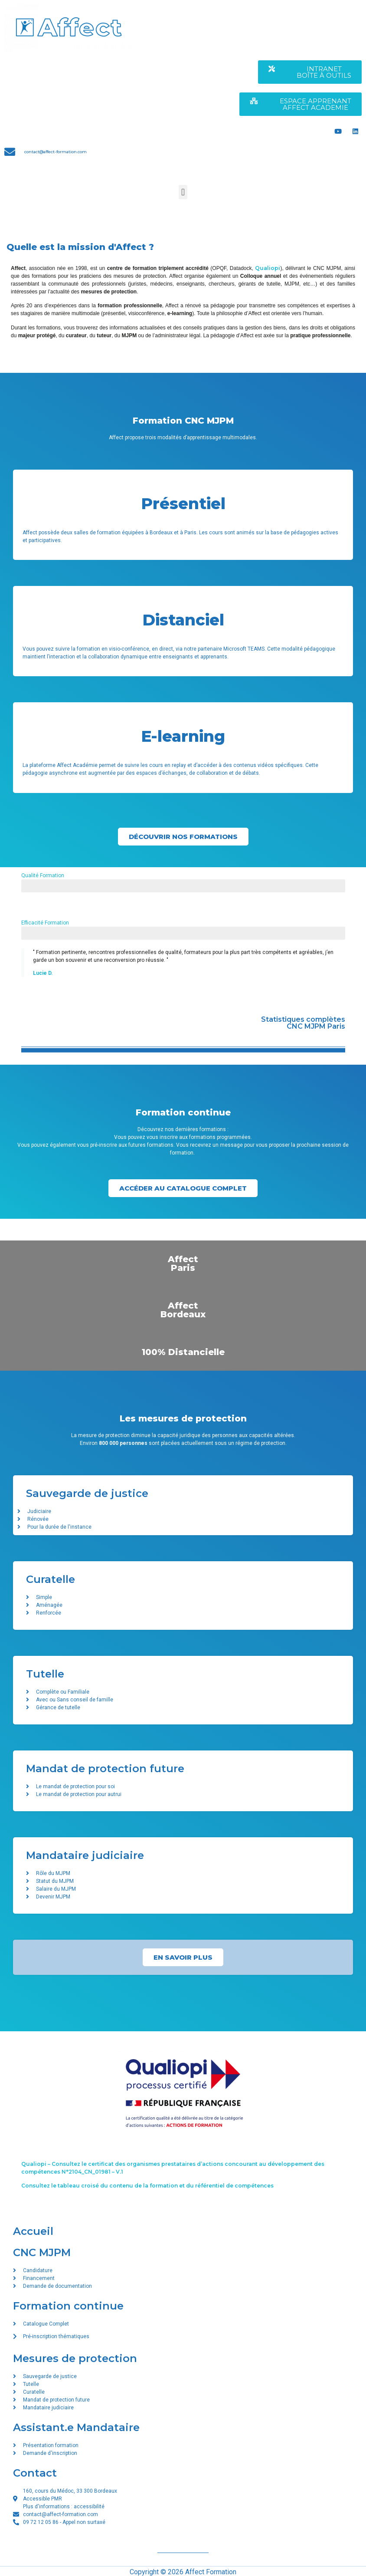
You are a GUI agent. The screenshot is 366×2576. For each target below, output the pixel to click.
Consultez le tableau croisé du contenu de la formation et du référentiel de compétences (147, 2185)
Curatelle (50, 1579)
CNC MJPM (42, 2252)
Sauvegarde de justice (87, 1493)
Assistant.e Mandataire (76, 2427)
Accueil (33, 2231)
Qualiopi (267, 268)
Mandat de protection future (105, 1768)
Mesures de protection (75, 2358)
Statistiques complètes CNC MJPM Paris (303, 1022)
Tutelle (45, 1674)
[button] (183, 192)
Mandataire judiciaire (85, 1855)
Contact (35, 2473)
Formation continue (68, 2306)
